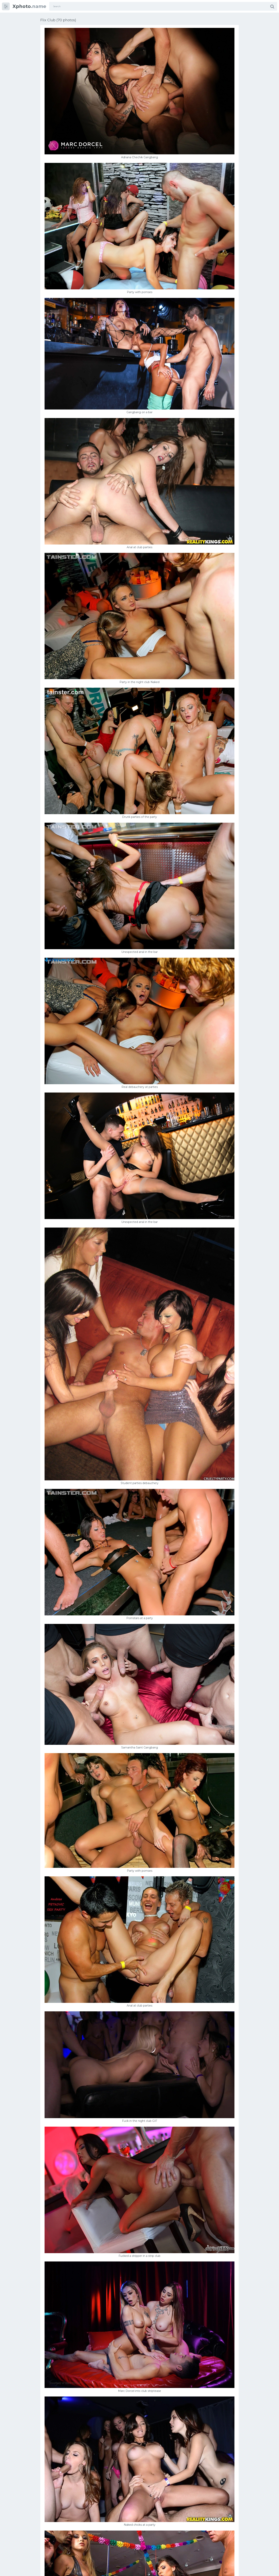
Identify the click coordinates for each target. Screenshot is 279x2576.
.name (29, 6)
